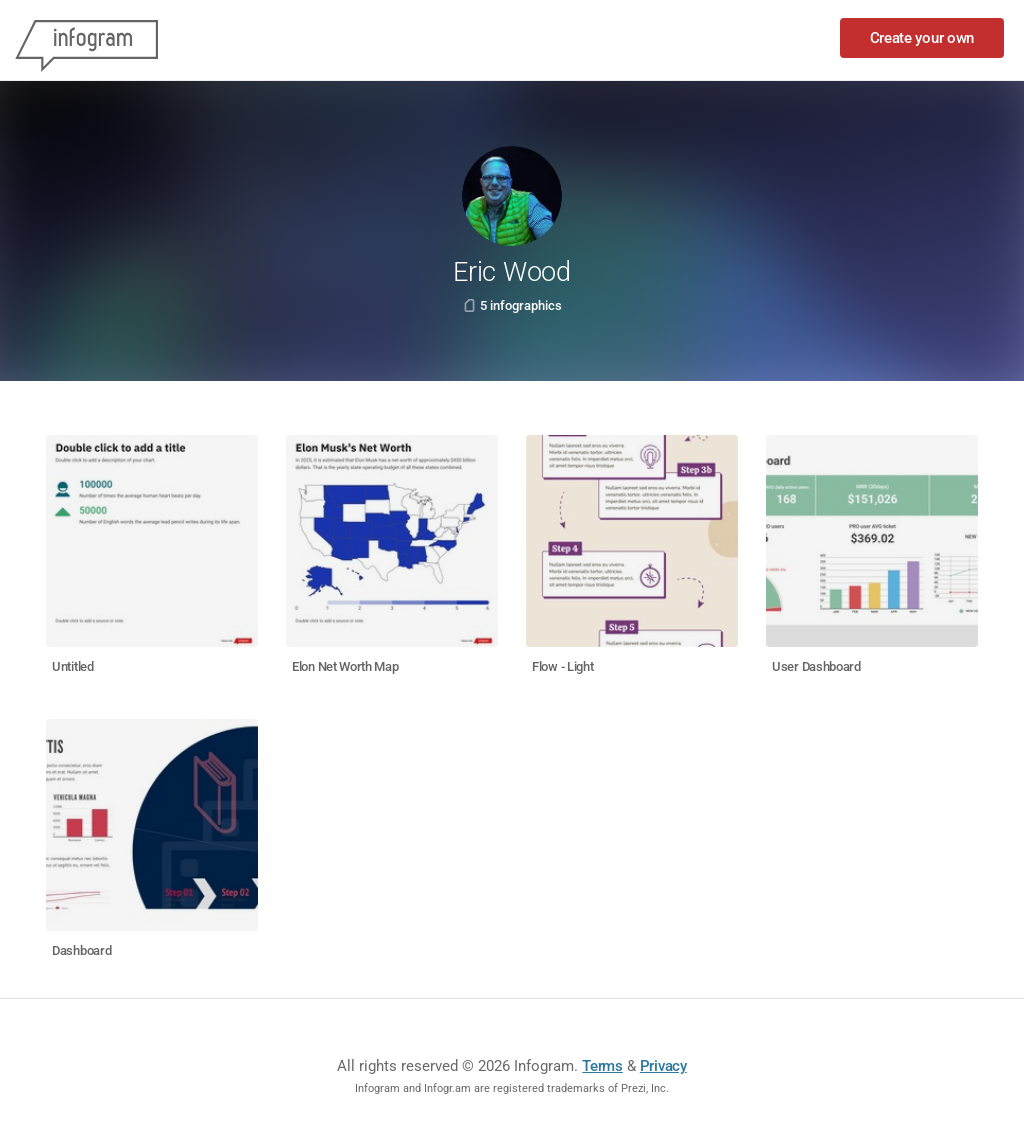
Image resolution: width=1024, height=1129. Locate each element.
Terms (602, 1066)
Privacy (663, 1066)
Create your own (922, 38)
